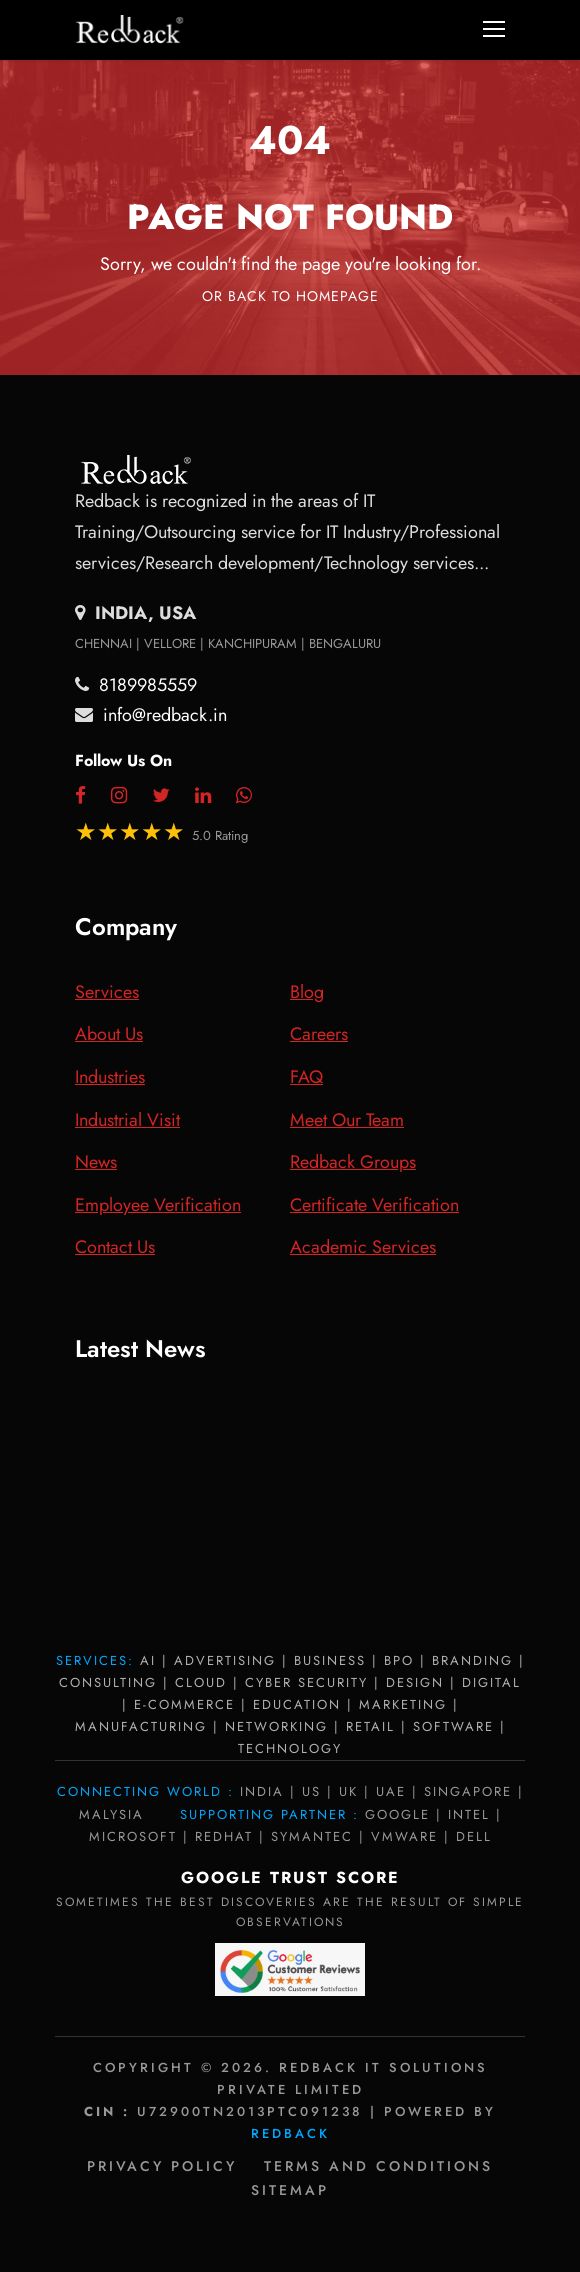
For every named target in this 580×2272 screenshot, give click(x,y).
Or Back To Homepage (290, 296)
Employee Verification (158, 1205)
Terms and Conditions (378, 2166)
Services (107, 992)
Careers (319, 1034)
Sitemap (290, 2190)
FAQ (306, 1077)
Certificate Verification (374, 1205)
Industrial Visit (127, 1120)
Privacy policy (162, 2166)
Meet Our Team (347, 1120)
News (96, 1162)
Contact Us (115, 1247)
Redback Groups (353, 1162)
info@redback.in (165, 715)
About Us (109, 1034)
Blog (307, 992)
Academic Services (363, 1247)
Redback (290, 2133)
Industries (110, 1077)
